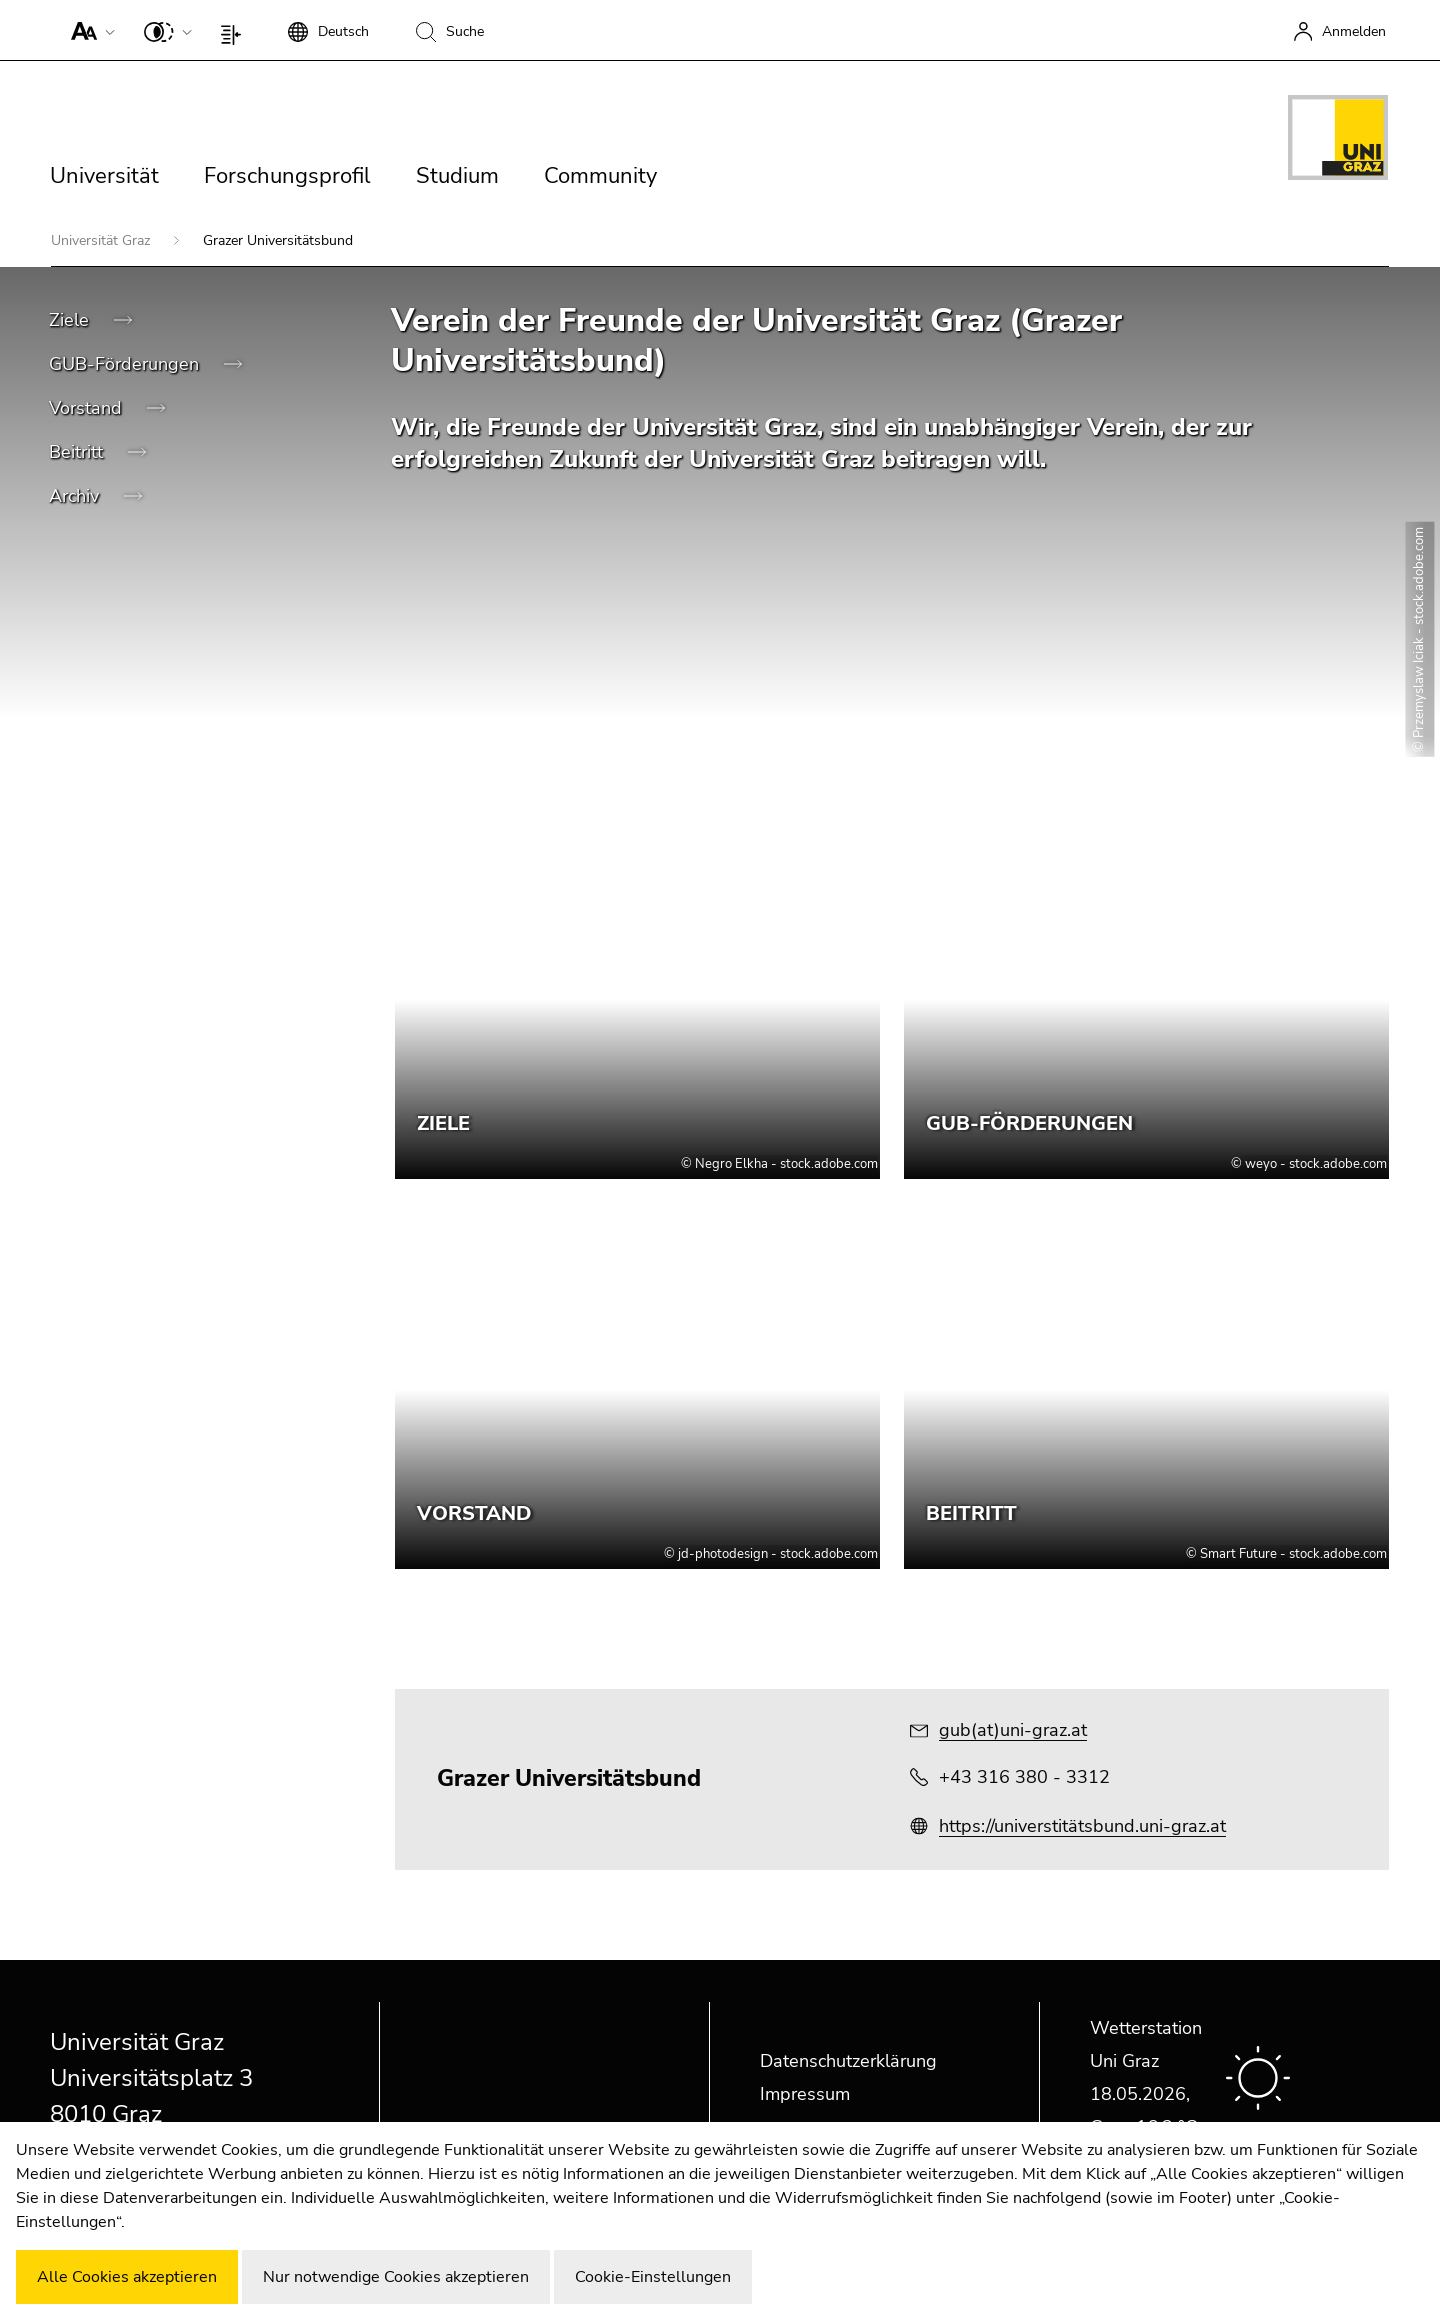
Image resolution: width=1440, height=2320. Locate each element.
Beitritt (78, 452)
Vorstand (88, 408)
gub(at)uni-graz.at (1013, 1730)
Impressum (805, 2094)
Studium (457, 176)
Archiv (76, 496)
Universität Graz (102, 240)
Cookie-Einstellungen (653, 2277)
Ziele (71, 320)
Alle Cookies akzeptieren (127, 2277)
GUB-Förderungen (126, 364)
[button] (88, 30)
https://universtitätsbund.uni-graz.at (1082, 1826)
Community (600, 176)
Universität (104, 176)
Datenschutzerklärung (848, 2061)
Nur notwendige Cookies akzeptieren (396, 2277)
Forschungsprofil (287, 176)
